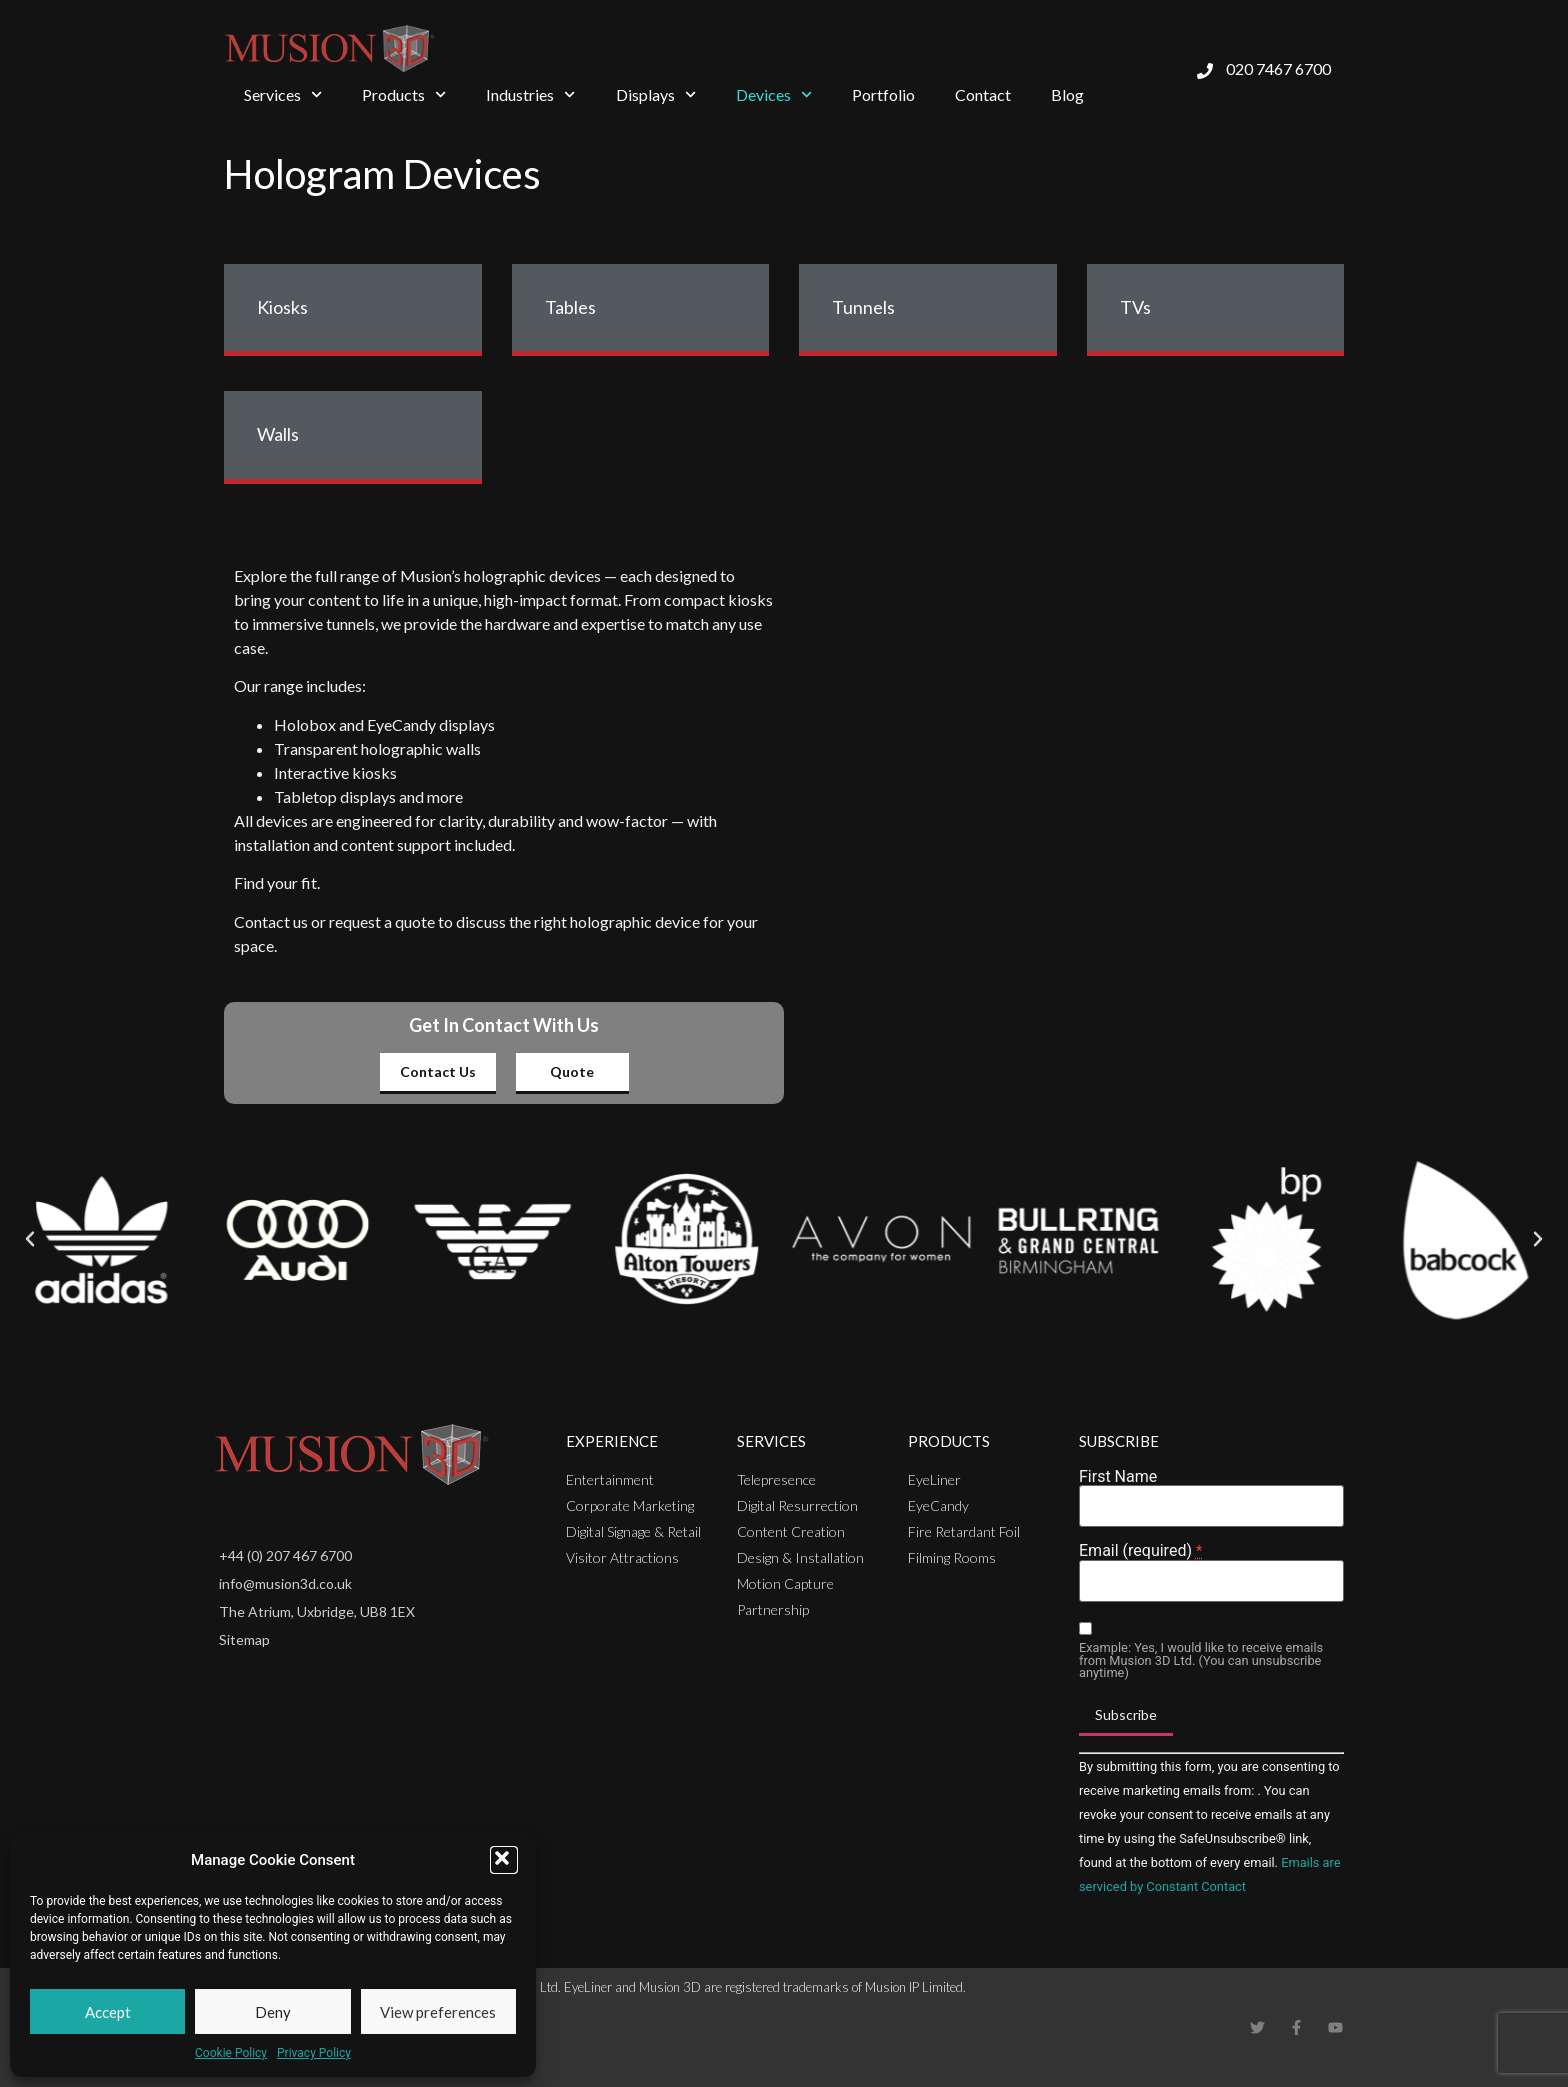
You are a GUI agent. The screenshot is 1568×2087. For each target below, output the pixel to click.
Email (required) (1140, 1551)
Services (283, 94)
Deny (273, 2012)
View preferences (438, 2012)
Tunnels (863, 307)
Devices (774, 94)
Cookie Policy (231, 2053)
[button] (504, 1860)
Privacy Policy (314, 2053)
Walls (278, 434)
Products (404, 94)
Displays (656, 94)
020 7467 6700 (1278, 68)
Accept (108, 2012)
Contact (983, 94)
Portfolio (883, 94)
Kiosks (282, 307)
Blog (1067, 94)
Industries (530, 94)
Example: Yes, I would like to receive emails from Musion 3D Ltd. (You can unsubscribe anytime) (1201, 1661)
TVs (1135, 307)
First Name (1118, 1477)
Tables (570, 307)
